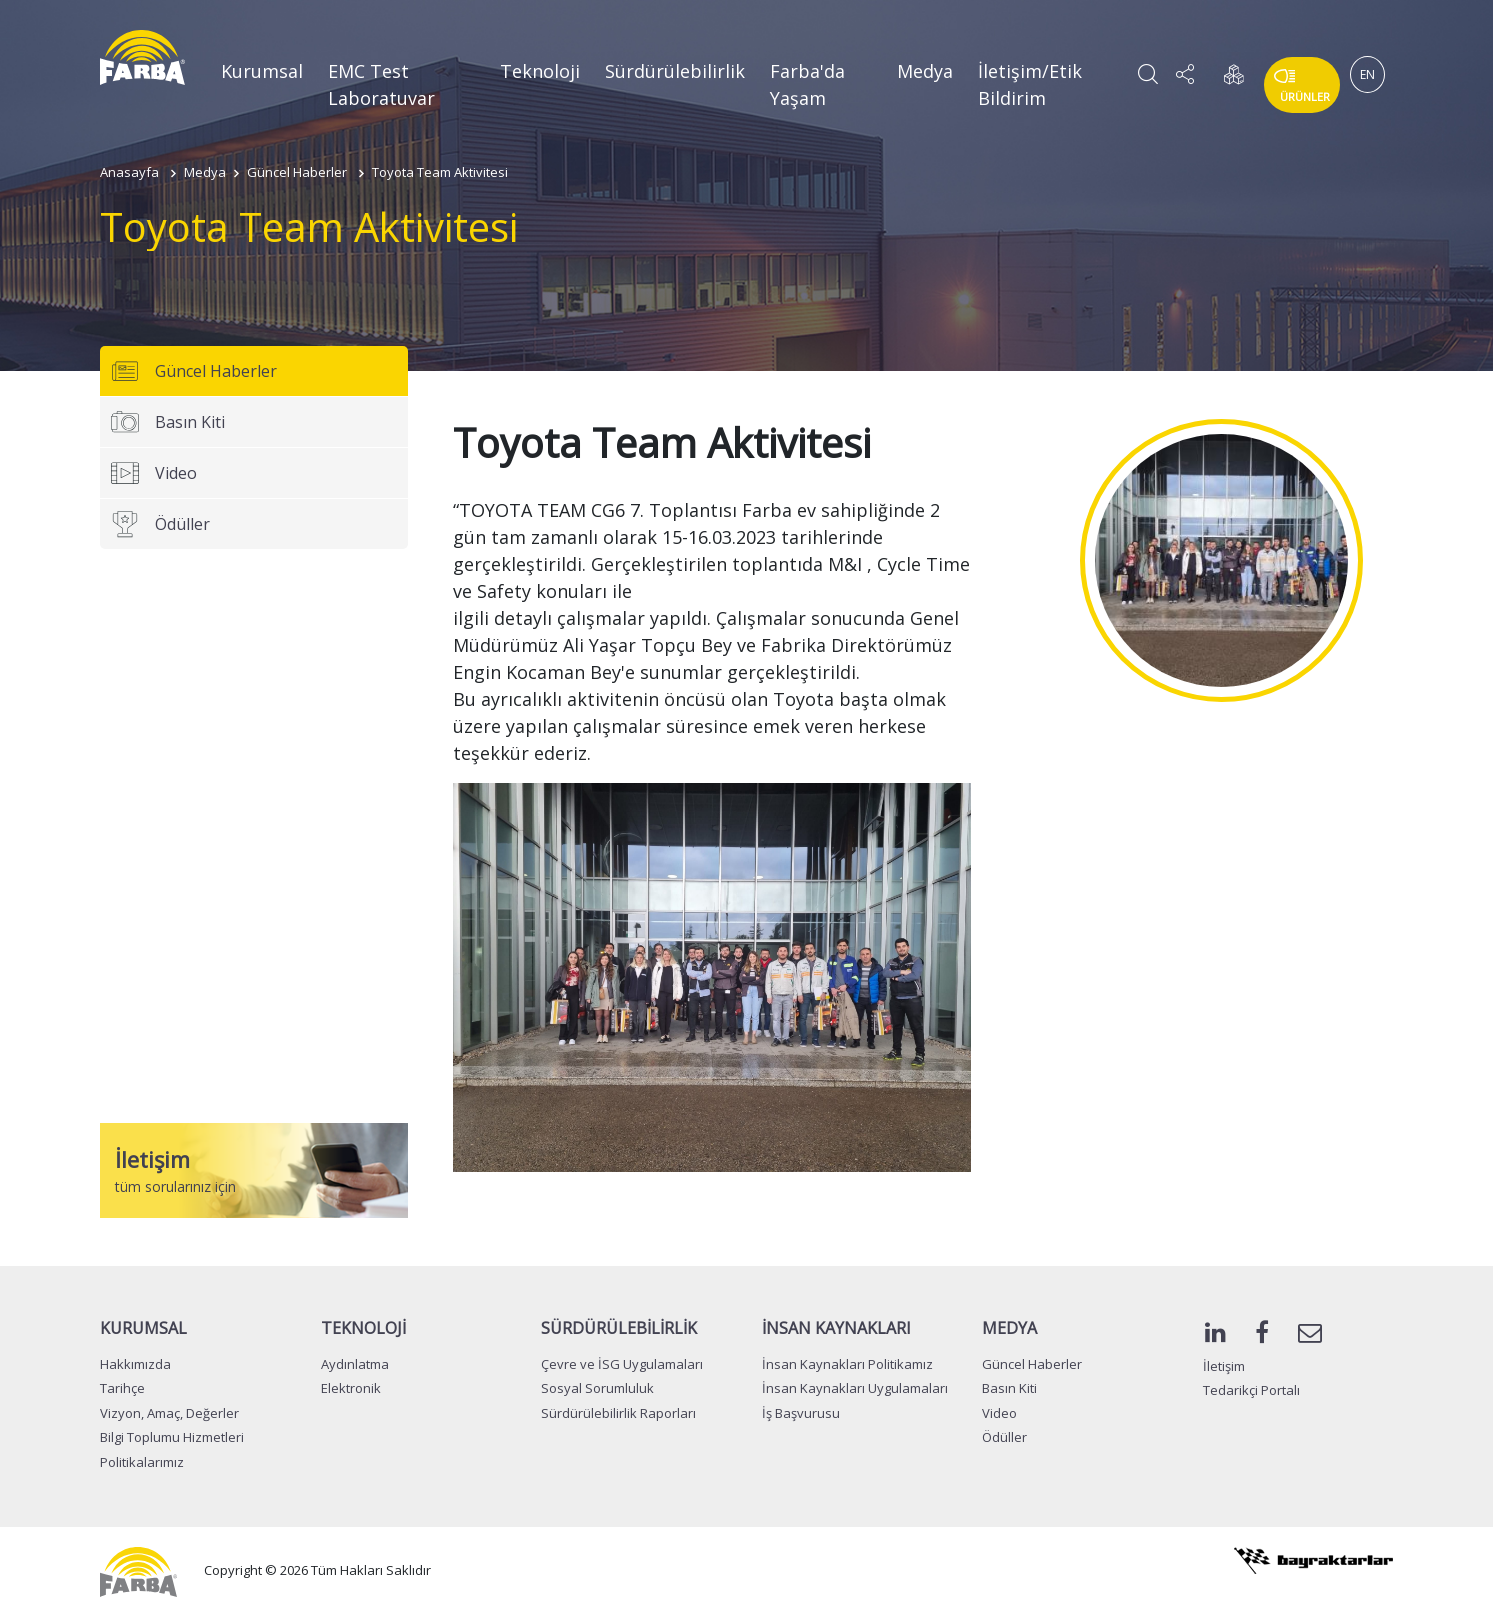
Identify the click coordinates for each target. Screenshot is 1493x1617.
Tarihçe (122, 1388)
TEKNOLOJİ (363, 1328)
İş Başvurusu (801, 1413)
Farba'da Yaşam (807, 84)
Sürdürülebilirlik (675, 71)
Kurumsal (262, 71)
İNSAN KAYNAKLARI (836, 1328)
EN (1367, 74)
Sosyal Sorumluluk (597, 1388)
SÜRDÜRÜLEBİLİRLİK (619, 1328)
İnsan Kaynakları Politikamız (847, 1364)
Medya (925, 71)
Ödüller (160, 524)
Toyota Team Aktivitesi (440, 172)
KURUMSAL (143, 1328)
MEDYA (1009, 1328)
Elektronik (351, 1388)
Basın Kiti (167, 422)
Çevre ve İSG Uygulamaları (622, 1364)
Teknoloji (540, 71)
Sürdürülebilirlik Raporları (618, 1413)
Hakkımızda (135, 1364)
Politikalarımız (142, 1462)
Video (153, 473)
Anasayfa (129, 172)
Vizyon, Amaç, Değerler (169, 1413)
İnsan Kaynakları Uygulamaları (855, 1388)
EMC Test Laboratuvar (381, 84)
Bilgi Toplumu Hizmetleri (172, 1437)
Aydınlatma (355, 1364)
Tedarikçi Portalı (1251, 1390)
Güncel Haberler (297, 172)
